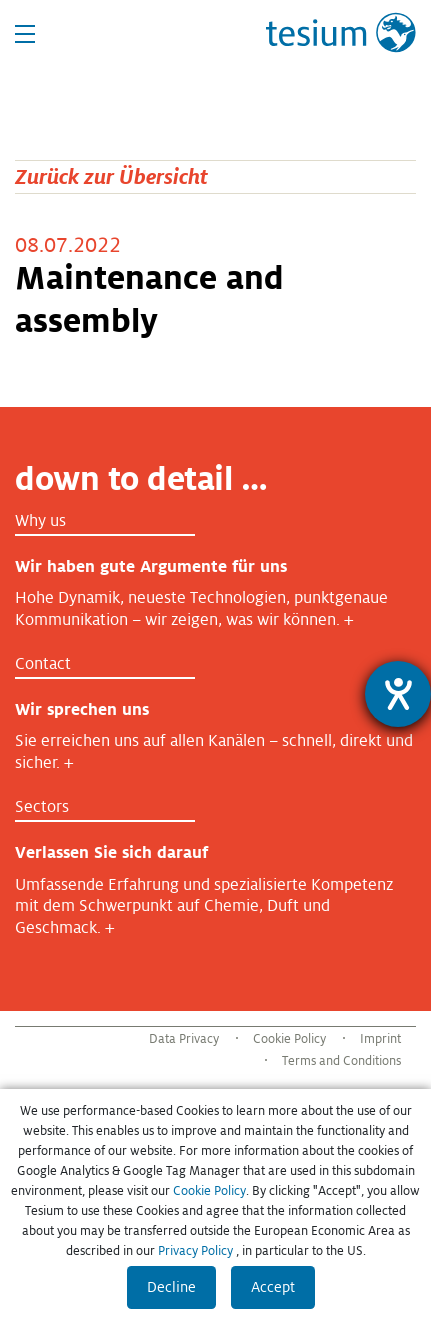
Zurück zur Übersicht (111, 176)
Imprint (380, 1039)
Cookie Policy (289, 1039)
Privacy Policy (195, 1251)
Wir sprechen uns (82, 709)
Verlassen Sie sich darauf (111, 852)
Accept (273, 1287)
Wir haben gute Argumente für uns (151, 566)
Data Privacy (184, 1039)
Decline (171, 1287)
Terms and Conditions (341, 1061)
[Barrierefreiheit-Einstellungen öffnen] (398, 694)
